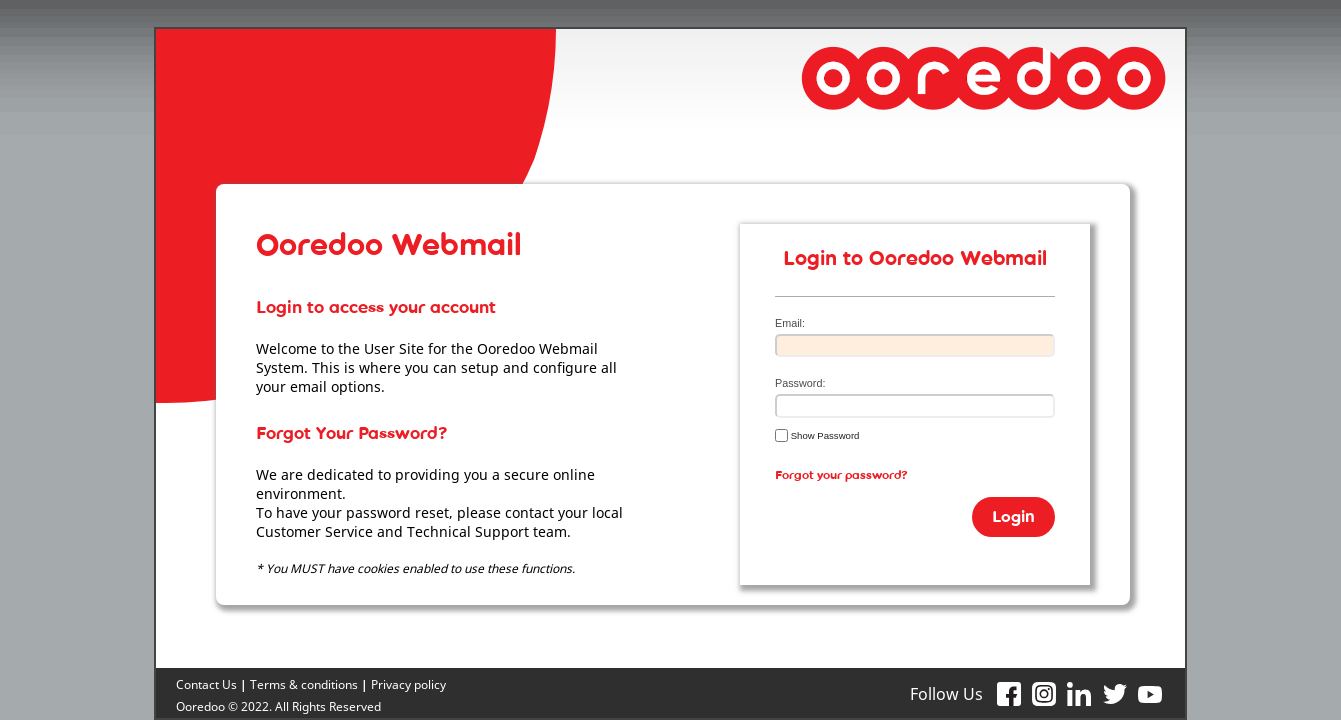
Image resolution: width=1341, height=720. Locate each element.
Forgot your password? (841, 479)
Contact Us (206, 684)
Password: (800, 383)
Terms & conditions (304, 684)
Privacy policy (408, 684)
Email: (790, 323)
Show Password (817, 435)
